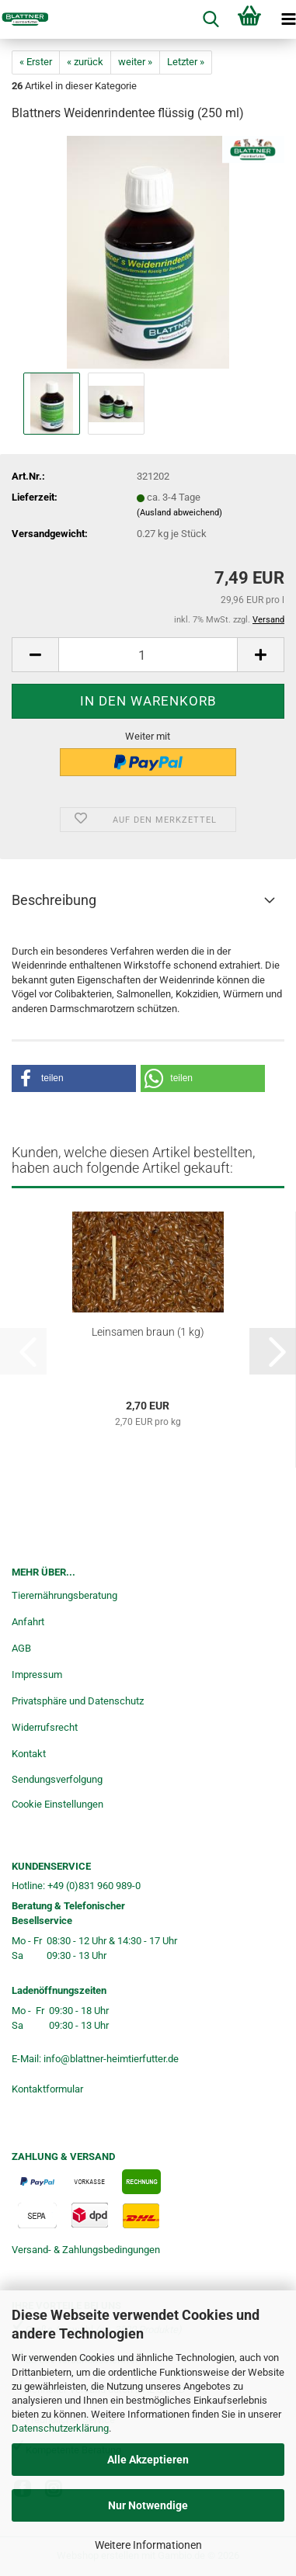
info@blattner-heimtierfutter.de (111, 2059)
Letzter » (185, 62)
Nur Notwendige (148, 2505)
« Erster (35, 62)
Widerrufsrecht (45, 1727)
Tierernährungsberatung (64, 1595)
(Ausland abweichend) (179, 513)
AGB (21, 1648)
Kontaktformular (47, 2089)
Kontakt (29, 1754)
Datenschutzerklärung (60, 2428)
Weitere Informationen (148, 2545)
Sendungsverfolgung (57, 1779)
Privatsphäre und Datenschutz (78, 1701)
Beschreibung (54, 900)
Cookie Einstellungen (57, 1804)
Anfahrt (28, 1622)
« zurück (85, 62)
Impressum (37, 1674)
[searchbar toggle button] (210, 19)
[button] (35, 654)
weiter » (135, 62)
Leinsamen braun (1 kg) (148, 1332)
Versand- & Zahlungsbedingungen (86, 2249)
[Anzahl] (148, 654)
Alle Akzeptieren (148, 2459)
